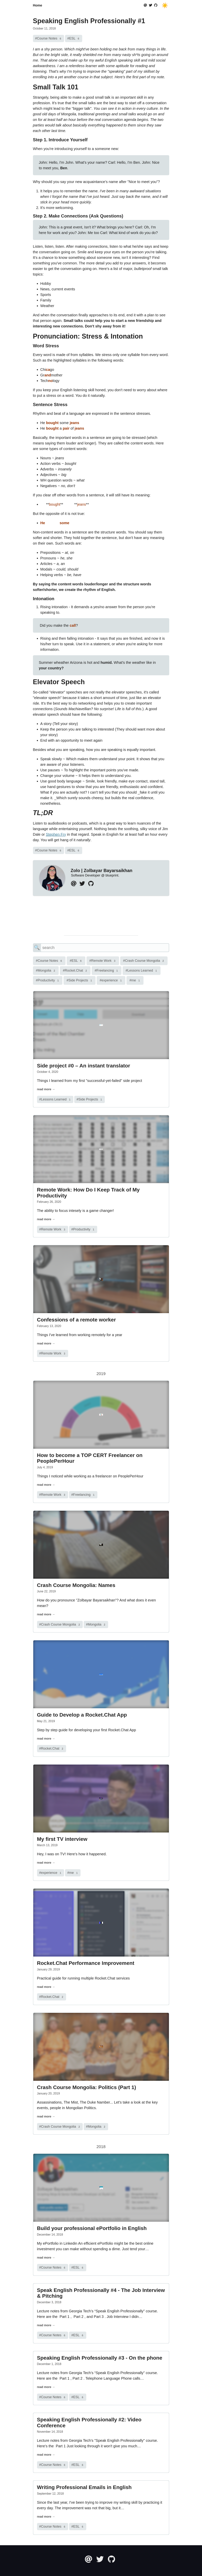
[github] (155, 5)
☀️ (165, 5)
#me (135, 980)
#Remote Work (102, 961)
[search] (105, 947)
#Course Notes (48, 39)
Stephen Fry (56, 834)
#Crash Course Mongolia (144, 961)
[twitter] (150, 5)
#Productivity (48, 980)
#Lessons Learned (142, 971)
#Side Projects (79, 980)
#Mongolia (46, 971)
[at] (146, 5)
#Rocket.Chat (75, 971)
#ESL (73, 39)
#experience (111, 980)
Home (37, 5)
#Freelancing (106, 971)
